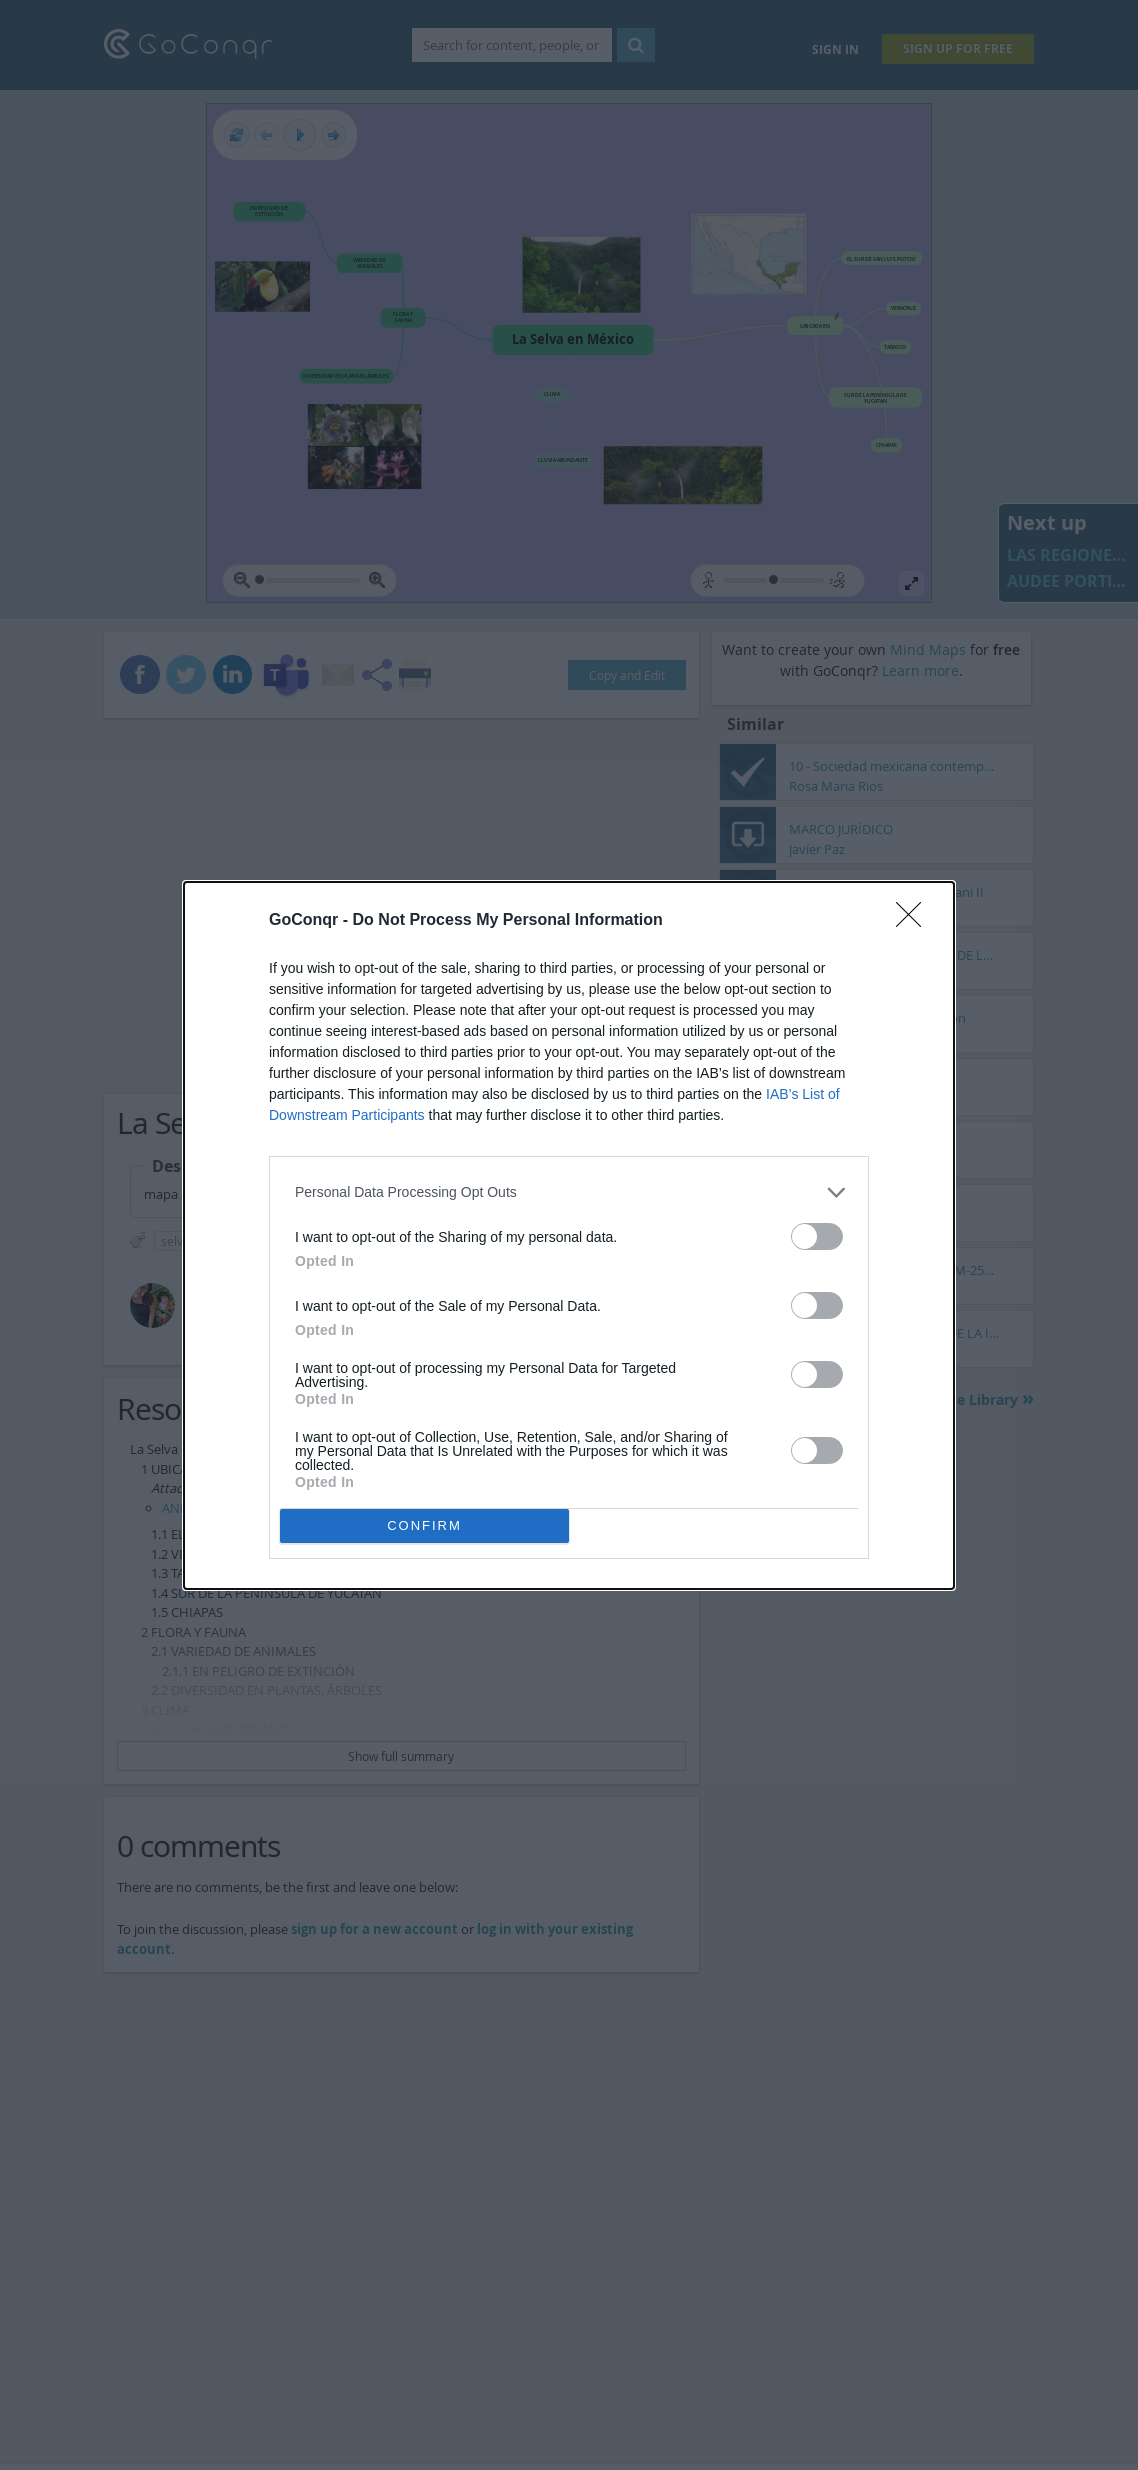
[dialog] (569, 1235)
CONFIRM (424, 1525)
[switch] (817, 1236)
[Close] (915, 921)
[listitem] (569, 1192)
